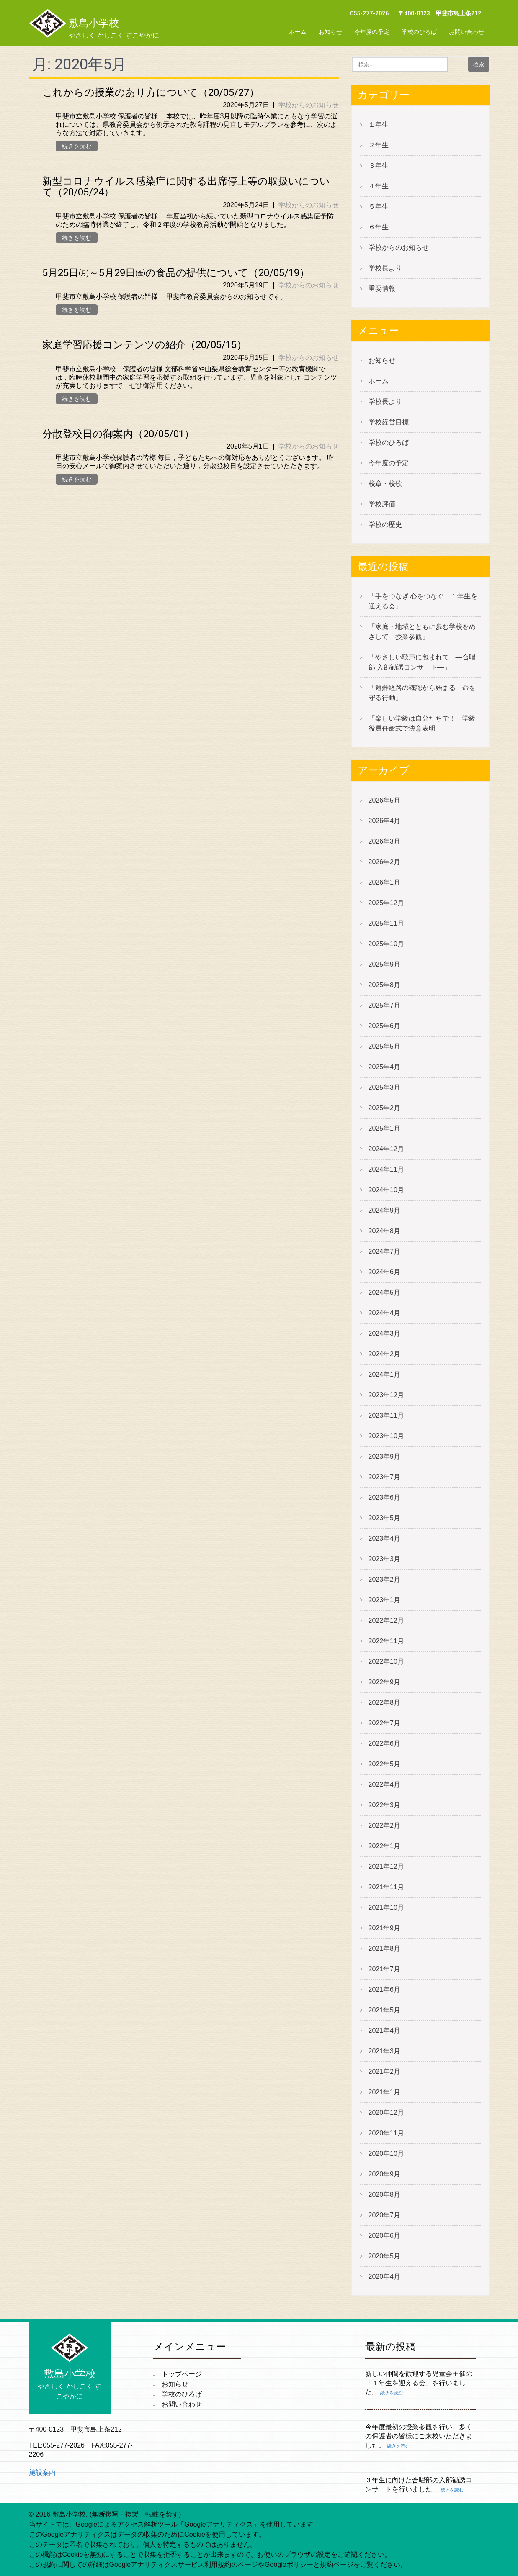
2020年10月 (386, 2153)
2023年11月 (386, 1415)
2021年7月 (385, 1969)
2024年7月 (385, 1251)
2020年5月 (385, 2256)
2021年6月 (385, 1989)
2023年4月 (385, 1538)
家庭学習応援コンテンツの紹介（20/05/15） (144, 345)
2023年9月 (385, 1456)
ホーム (298, 31)
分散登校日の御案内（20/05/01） (118, 434)
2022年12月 (386, 1620)
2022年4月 (385, 1784)
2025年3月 (385, 1087)
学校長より (385, 268)
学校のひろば (419, 31)
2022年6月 (385, 1743)
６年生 (379, 227)
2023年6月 (385, 1497)
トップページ (182, 2374)
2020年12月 (386, 2112)
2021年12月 (386, 1866)
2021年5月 (385, 2010)
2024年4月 (385, 1312)
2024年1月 (385, 1374)
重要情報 (382, 288)
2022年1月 (385, 1846)
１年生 (379, 124)
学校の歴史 (385, 524)
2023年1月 (385, 1600)
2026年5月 (385, 800)
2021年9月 (385, 1928)
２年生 (379, 145)
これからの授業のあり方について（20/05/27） (150, 92)
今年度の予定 (371, 31)
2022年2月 (385, 1825)
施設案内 (42, 2472)
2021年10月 (386, 1907)
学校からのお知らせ (308, 104)
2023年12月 (386, 1394)
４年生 (379, 186)
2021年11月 (386, 1887)
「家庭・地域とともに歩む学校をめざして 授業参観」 (422, 631)
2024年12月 (386, 1148)
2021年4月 (385, 2030)
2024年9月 (385, 1210)
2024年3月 (385, 1333)
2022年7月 (385, 1723)
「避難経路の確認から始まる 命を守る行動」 (422, 692)
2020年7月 (385, 2215)
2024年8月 (385, 1230)
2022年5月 (385, 1764)
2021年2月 (385, 2071)
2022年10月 (386, 1661)
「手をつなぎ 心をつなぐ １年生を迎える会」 (423, 601)
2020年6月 (385, 2235)
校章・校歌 (385, 483)
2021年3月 (385, 2051)
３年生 (379, 165)
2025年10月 (386, 943)
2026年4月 (385, 820)
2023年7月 (385, 1476)
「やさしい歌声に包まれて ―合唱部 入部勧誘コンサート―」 (422, 662)
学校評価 (382, 504)
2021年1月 (385, 2092)
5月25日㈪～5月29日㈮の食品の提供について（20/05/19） (175, 273)
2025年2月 (385, 1107)
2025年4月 (385, 1066)
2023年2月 (385, 1579)
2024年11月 (386, 1169)
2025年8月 (385, 984)
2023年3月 (385, 1559)
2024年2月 (385, 1353)
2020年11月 (386, 2133)
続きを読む (76, 146)
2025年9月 (385, 964)
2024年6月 (385, 1271)
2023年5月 (385, 1517)
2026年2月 (385, 861)
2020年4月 (385, 2276)
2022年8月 (385, 1702)
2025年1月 (385, 1128)
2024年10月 (386, 1189)
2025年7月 (385, 1005)
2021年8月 (385, 1948)
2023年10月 (386, 1435)
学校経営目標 (389, 422)
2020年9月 (385, 2174)
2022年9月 (385, 1682)
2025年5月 (385, 1046)
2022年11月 (386, 1641)
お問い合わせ (466, 31)
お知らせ (330, 31)
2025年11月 (386, 923)
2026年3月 (385, 841)
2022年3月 (385, 1805)
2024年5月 (385, 1292)
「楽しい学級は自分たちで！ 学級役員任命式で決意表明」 (422, 723)
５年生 (379, 206)
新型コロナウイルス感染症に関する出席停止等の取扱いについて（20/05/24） (186, 186)
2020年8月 (385, 2194)
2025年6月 (385, 1025)
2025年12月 (386, 902)
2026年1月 (385, 882)
